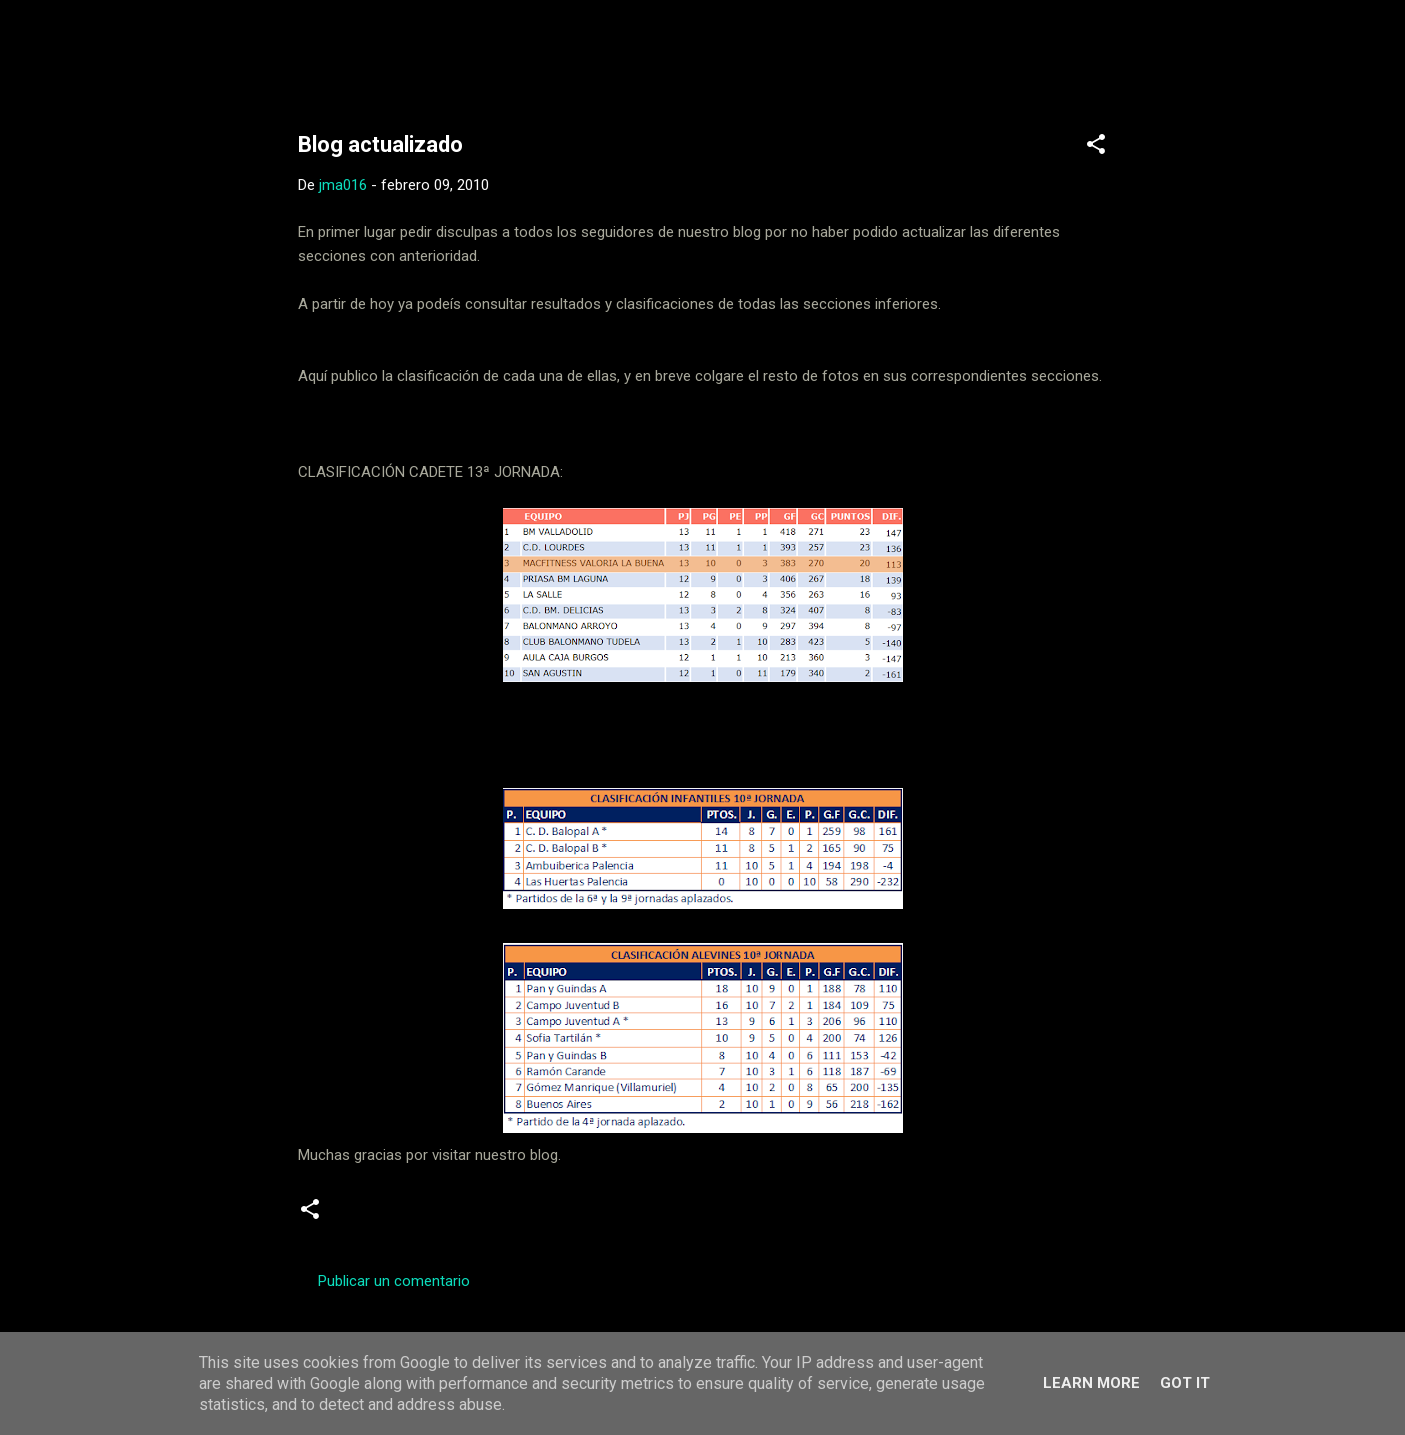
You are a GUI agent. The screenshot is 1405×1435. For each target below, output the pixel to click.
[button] (1096, 147)
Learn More (1091, 1383)
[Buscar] (1136, 54)
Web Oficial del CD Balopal (449, 48)
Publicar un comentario (394, 1281)
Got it (1185, 1383)
